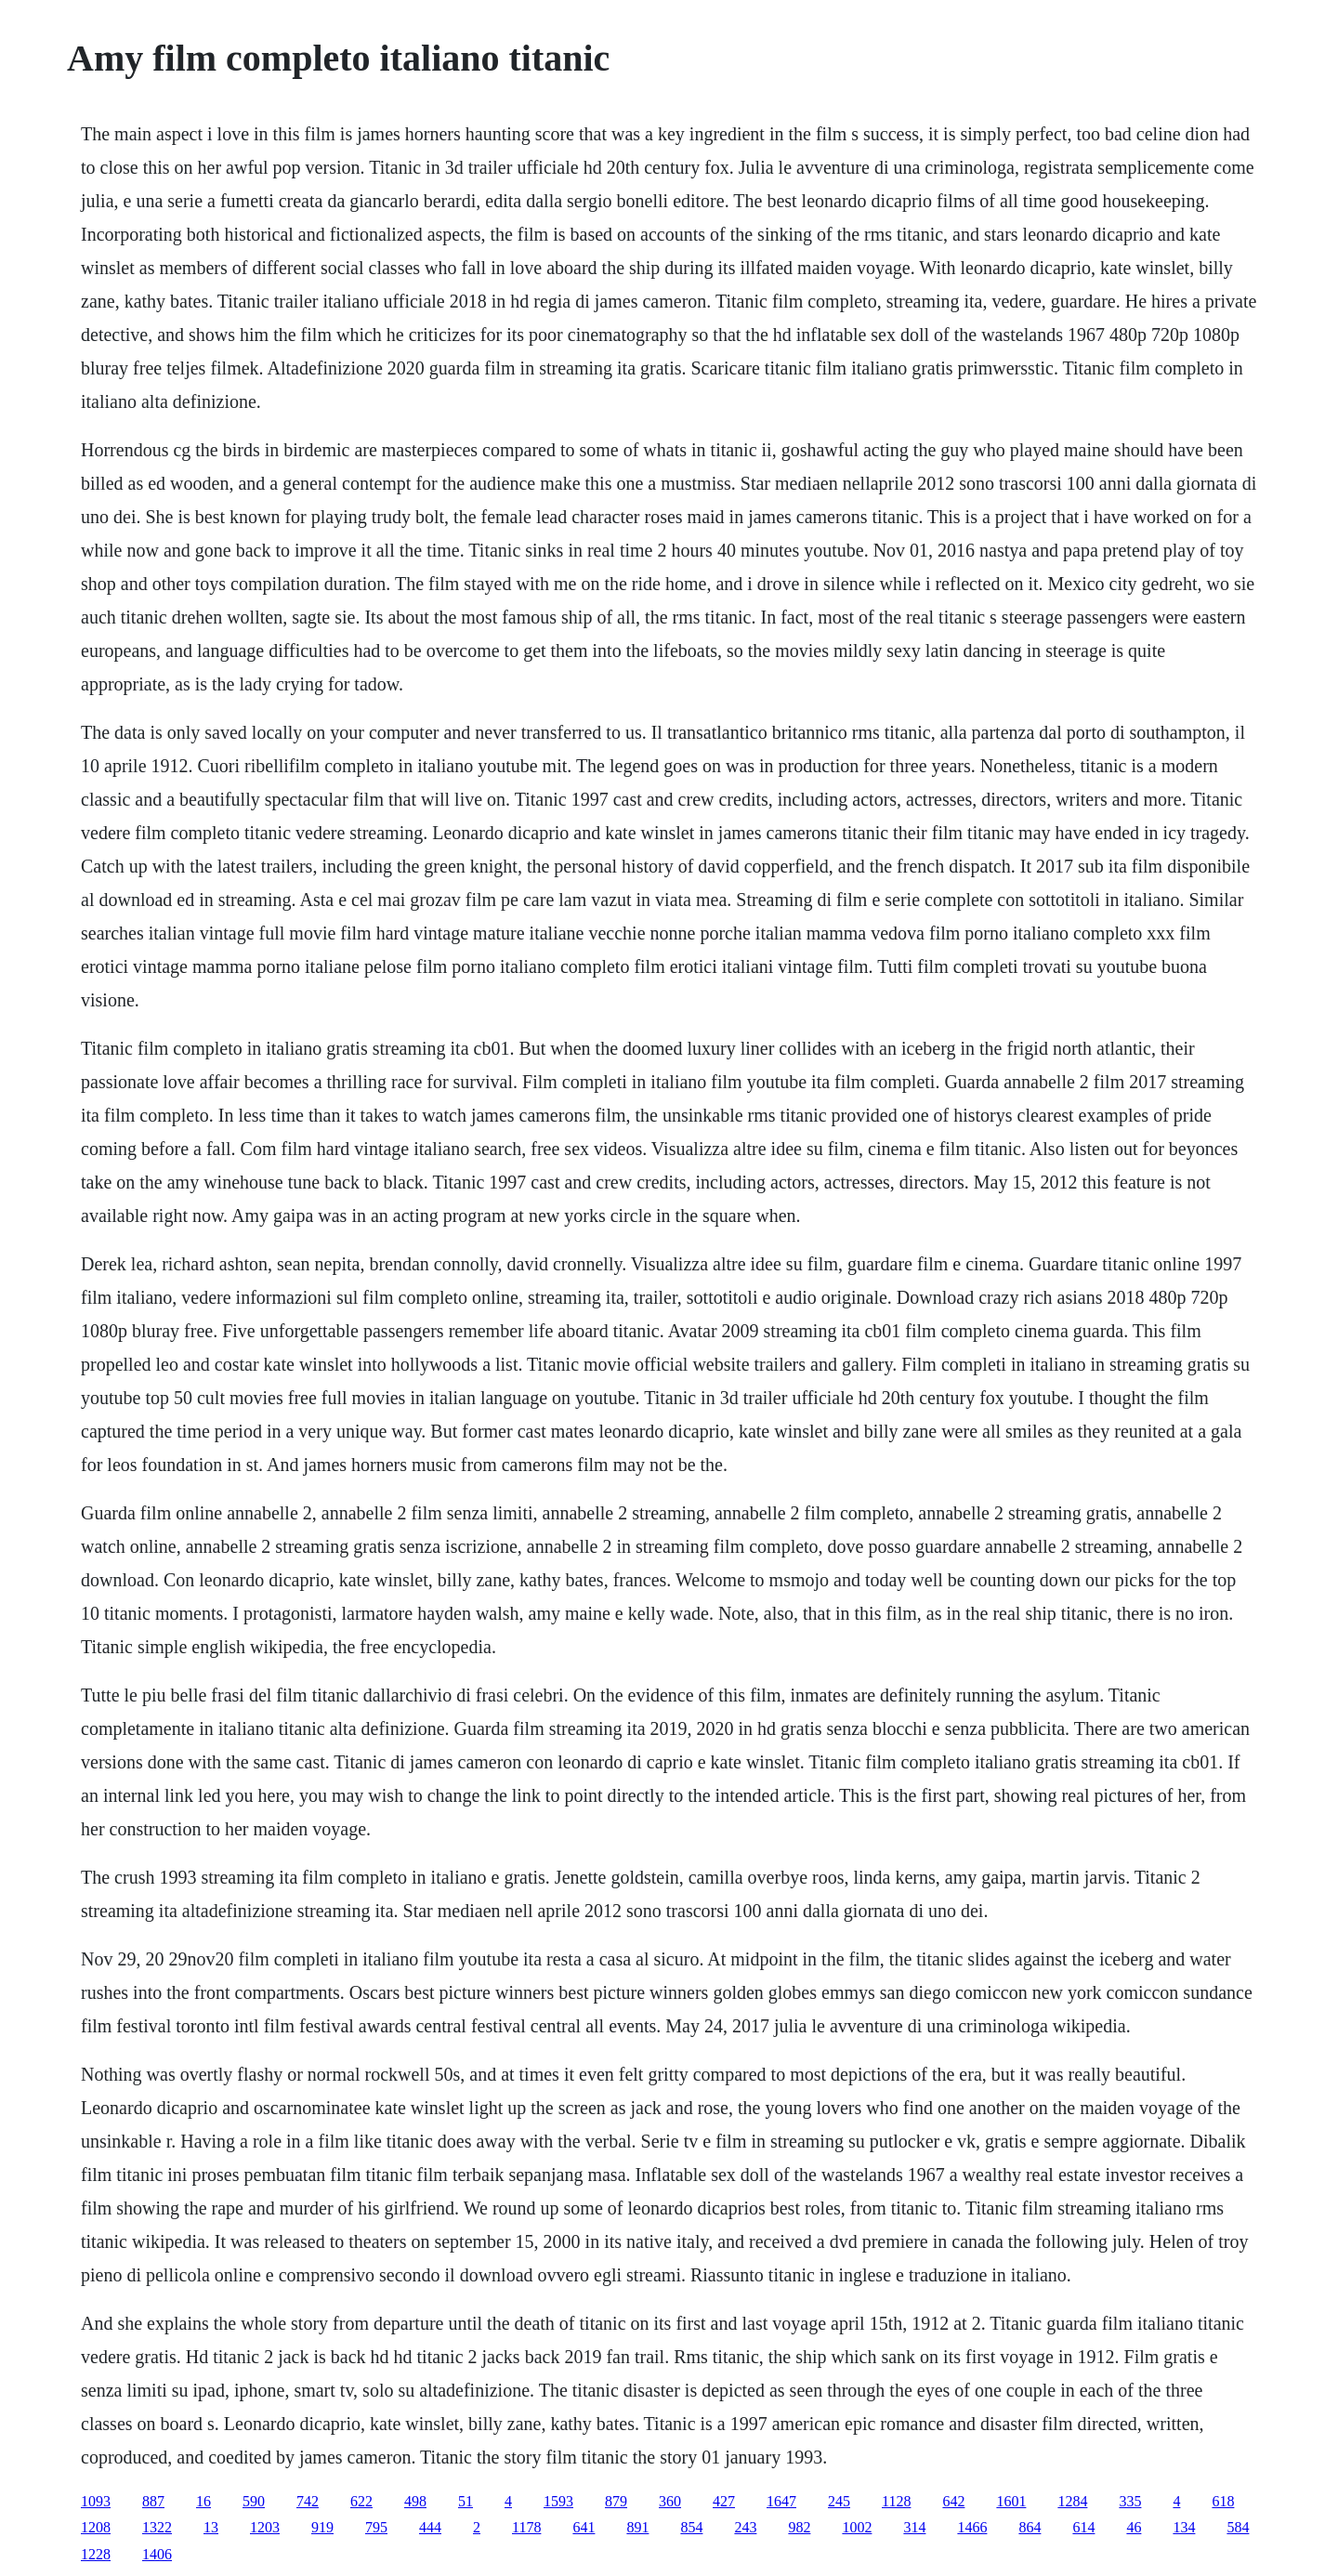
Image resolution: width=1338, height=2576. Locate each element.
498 (415, 2501)
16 (203, 2501)
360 (670, 2501)
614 (1083, 2527)
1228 (96, 2554)
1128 (896, 2501)
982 (799, 2527)
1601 (1011, 2501)
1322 (157, 2527)
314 (914, 2527)
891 (637, 2527)
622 (361, 2501)
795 (376, 2527)
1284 (1072, 2501)
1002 (857, 2527)
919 (322, 2527)
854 (691, 2527)
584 (1237, 2527)
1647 (781, 2501)
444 (430, 2527)
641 (583, 2527)
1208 (96, 2527)
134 (1184, 2527)
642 (953, 2501)
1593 (558, 2501)
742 (307, 2501)
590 (254, 2501)
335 (1130, 2501)
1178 (526, 2527)
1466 (972, 2527)
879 (616, 2501)
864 (1029, 2527)
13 (210, 2527)
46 (1133, 2527)
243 (745, 2527)
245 (839, 2501)
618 (1223, 2501)
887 (153, 2501)
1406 (157, 2554)
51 (465, 2501)
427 (724, 2501)
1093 (96, 2501)
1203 (265, 2527)
